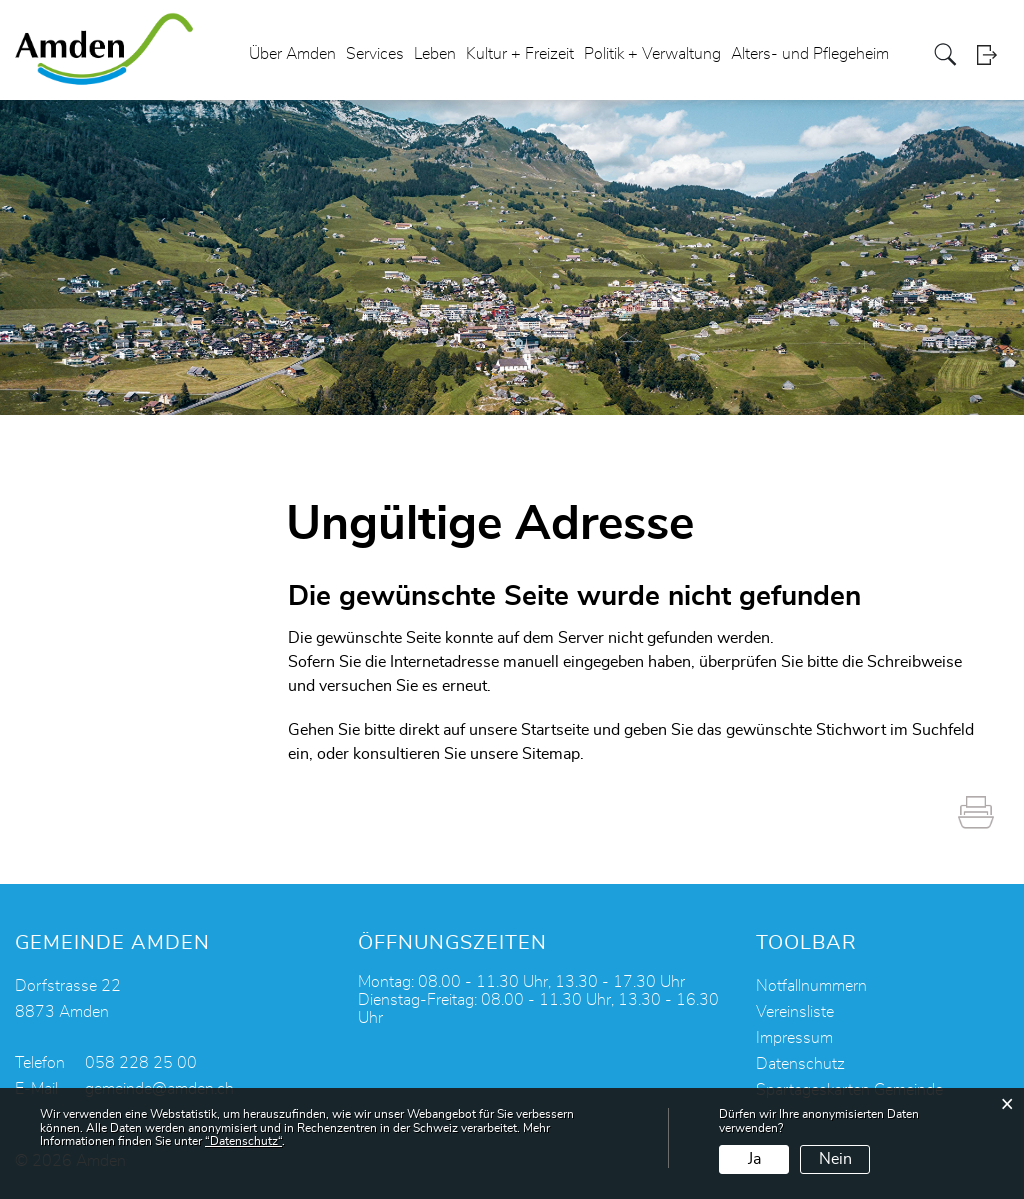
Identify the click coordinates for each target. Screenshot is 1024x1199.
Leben (435, 54)
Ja (754, 1159)
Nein (835, 1159)
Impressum (794, 1038)
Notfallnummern (811, 986)
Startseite (555, 730)
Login (993, 54)
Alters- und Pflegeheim (810, 54)
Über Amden (292, 54)
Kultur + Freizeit (520, 54)
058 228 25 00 (141, 1063)
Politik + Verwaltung (652, 54)
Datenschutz (800, 1064)
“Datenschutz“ (243, 1141)
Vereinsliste (795, 1012)
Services (375, 54)
